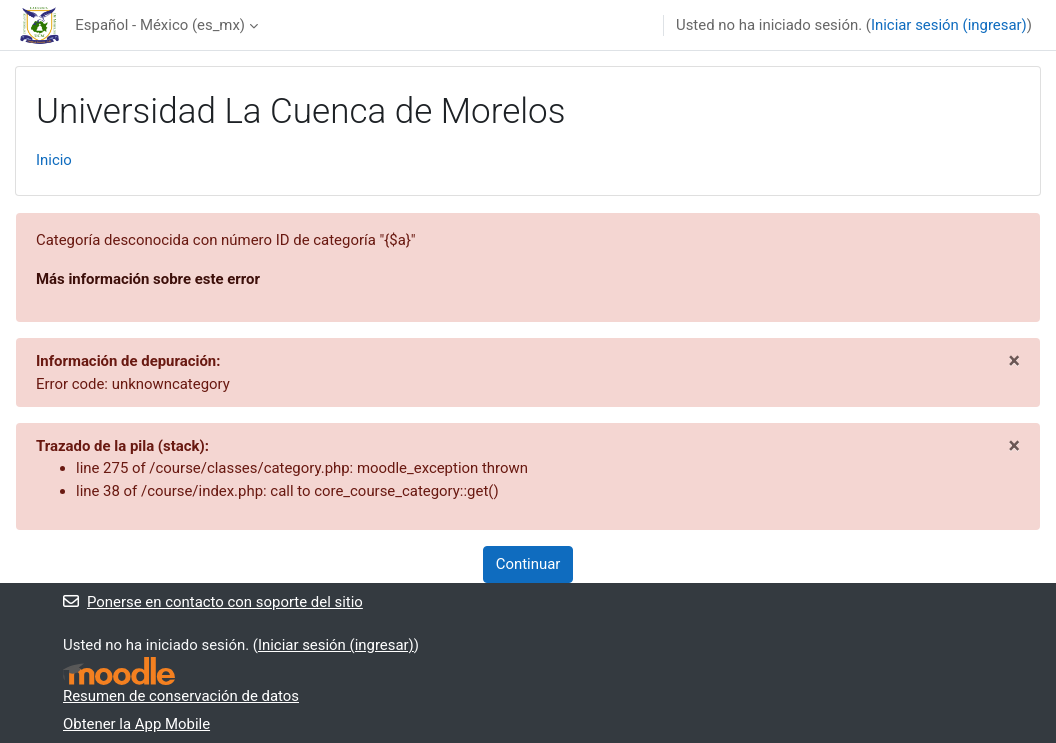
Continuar (528, 564)
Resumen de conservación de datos (181, 696)
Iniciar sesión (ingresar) (949, 25)
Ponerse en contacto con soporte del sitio (213, 602)
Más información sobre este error (148, 279)
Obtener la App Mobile (136, 724)
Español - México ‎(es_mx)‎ (160, 25)
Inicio (54, 160)
